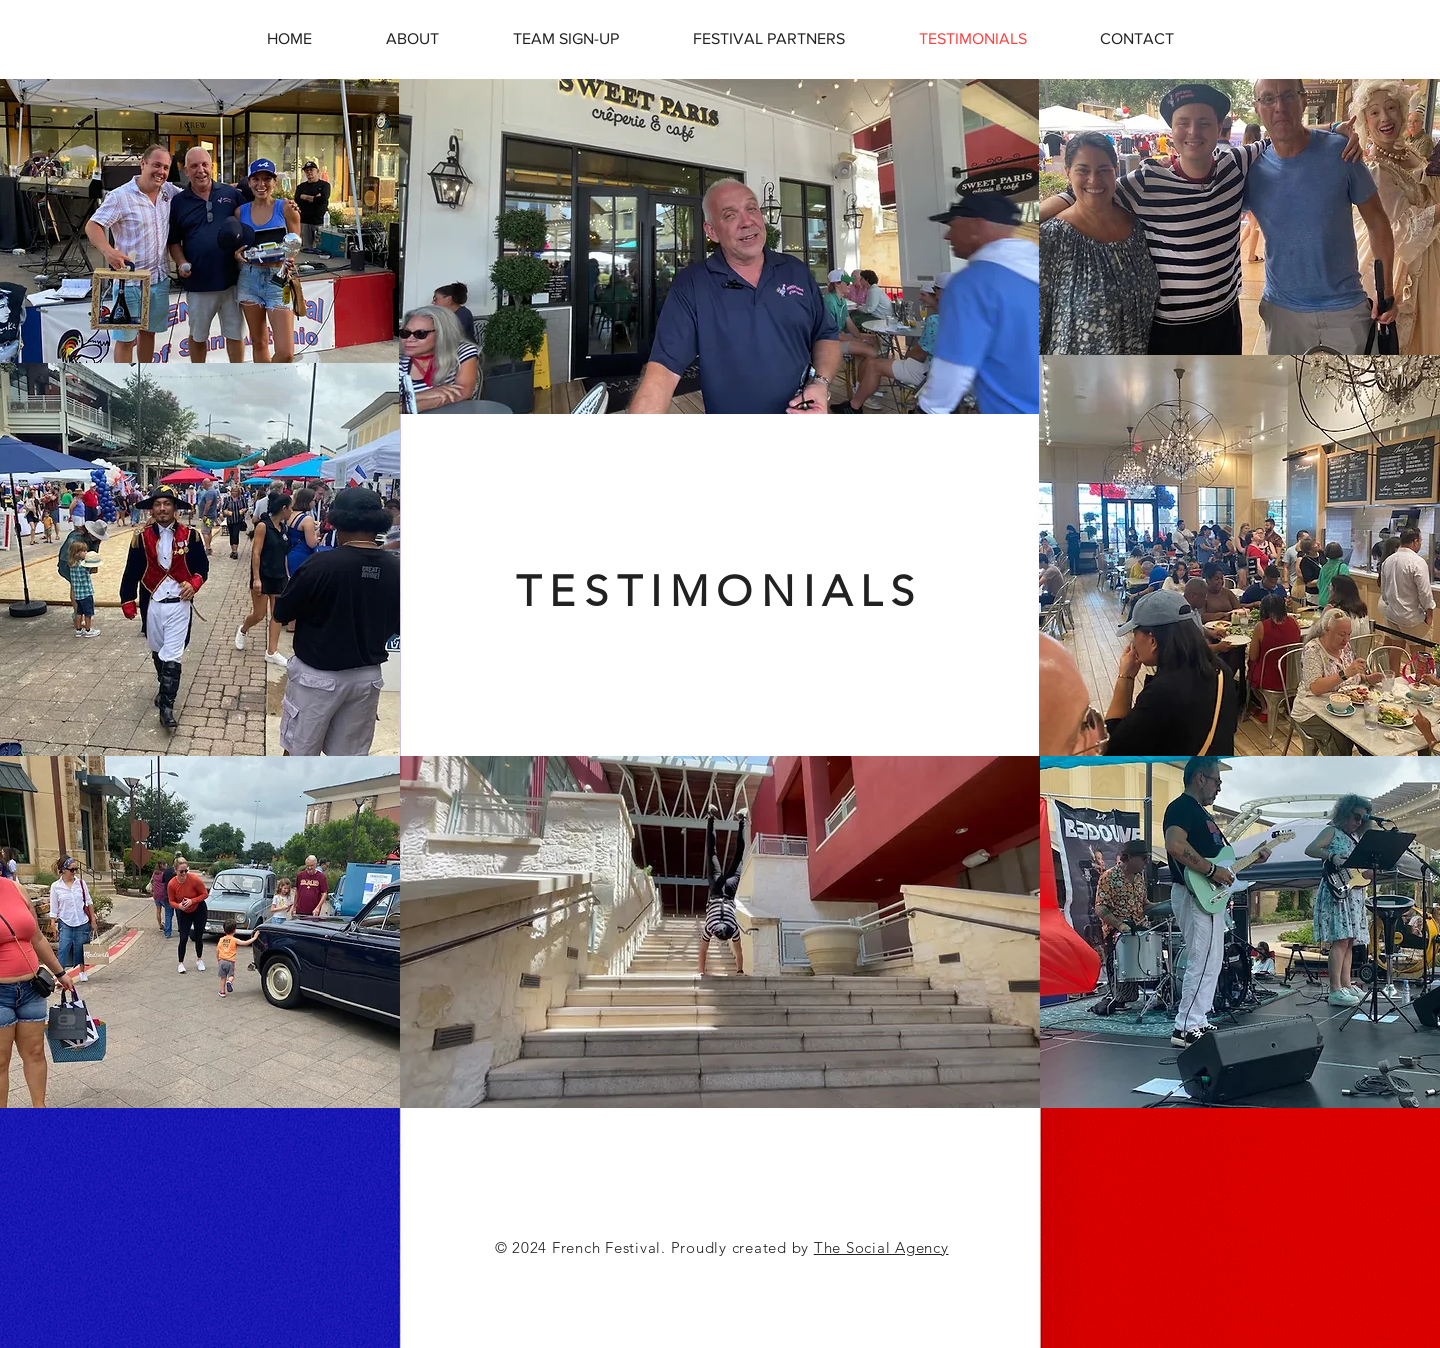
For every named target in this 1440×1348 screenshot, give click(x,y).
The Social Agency (881, 1247)
